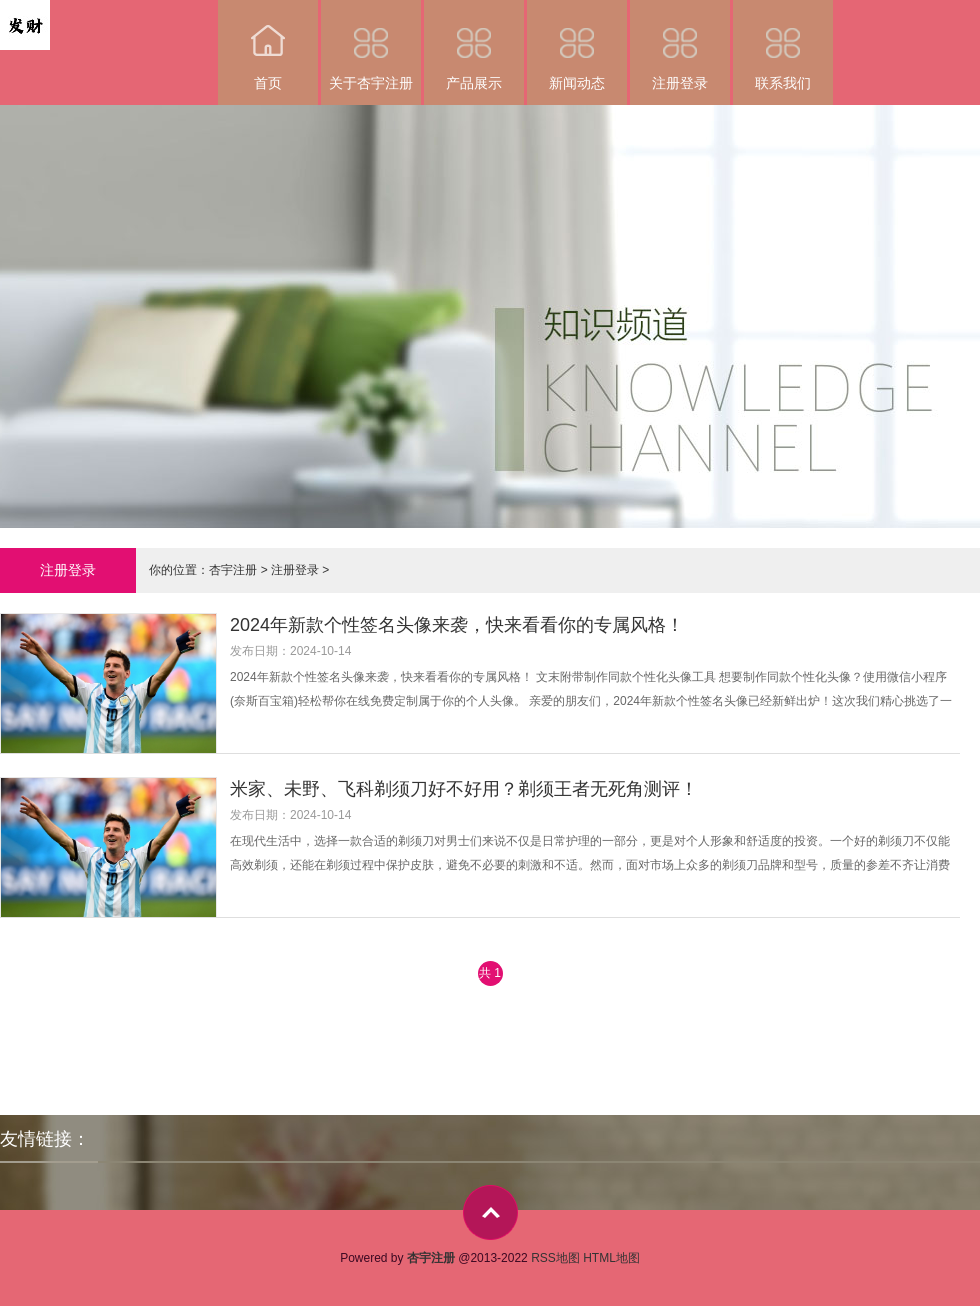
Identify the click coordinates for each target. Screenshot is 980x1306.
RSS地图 (555, 1258)
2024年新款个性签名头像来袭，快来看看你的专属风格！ (457, 625)
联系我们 (783, 45)
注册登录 (680, 45)
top (490, 1212)
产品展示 (474, 45)
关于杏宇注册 (371, 45)
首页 (268, 45)
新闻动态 (577, 45)
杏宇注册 (233, 570)
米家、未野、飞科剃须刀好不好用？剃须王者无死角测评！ (464, 789)
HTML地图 (611, 1258)
